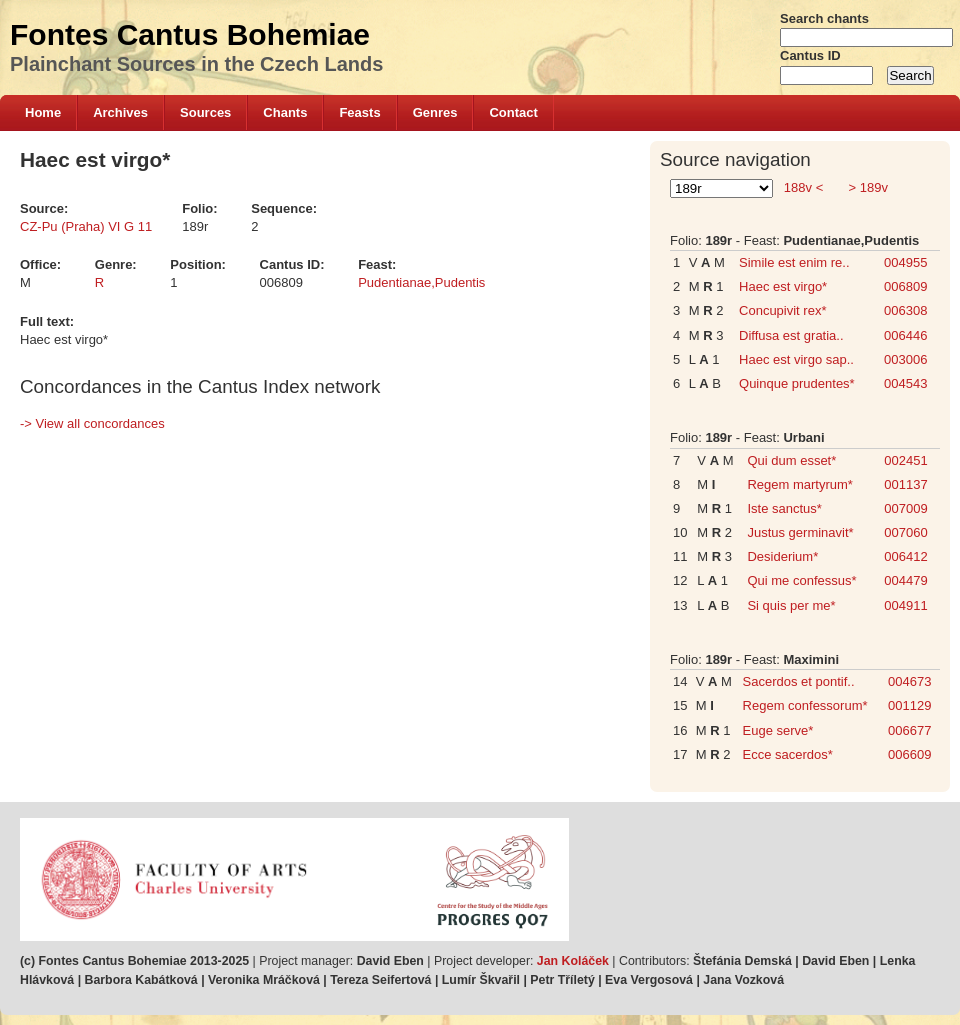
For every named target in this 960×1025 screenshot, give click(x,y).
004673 (909, 681)
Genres (435, 112)
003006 (905, 359)
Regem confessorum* (805, 705)
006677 (909, 730)
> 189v (866, 187)
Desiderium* (782, 556)
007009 (905, 508)
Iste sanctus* (784, 508)
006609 (909, 754)
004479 (905, 580)
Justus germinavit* (800, 532)
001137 (905, 484)
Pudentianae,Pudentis (421, 282)
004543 (905, 383)
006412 (905, 556)
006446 (905, 335)
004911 (905, 605)
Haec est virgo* (783, 286)
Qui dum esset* (791, 460)
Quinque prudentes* (797, 383)
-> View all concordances (92, 423)
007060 (905, 532)
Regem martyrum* (799, 484)
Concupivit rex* (782, 310)
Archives (120, 112)
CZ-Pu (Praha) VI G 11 (86, 226)
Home (43, 112)
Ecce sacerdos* (788, 754)
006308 (905, 310)
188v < (803, 187)
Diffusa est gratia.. (791, 335)
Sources (205, 112)
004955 (905, 262)
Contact (513, 112)
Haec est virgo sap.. (796, 359)
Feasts (359, 112)
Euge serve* (778, 730)
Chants (285, 112)
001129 (909, 705)
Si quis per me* (791, 605)
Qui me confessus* (801, 580)
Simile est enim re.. (794, 262)
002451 (905, 460)
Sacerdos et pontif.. (799, 681)
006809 (905, 286)
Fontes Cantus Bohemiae (190, 34)
